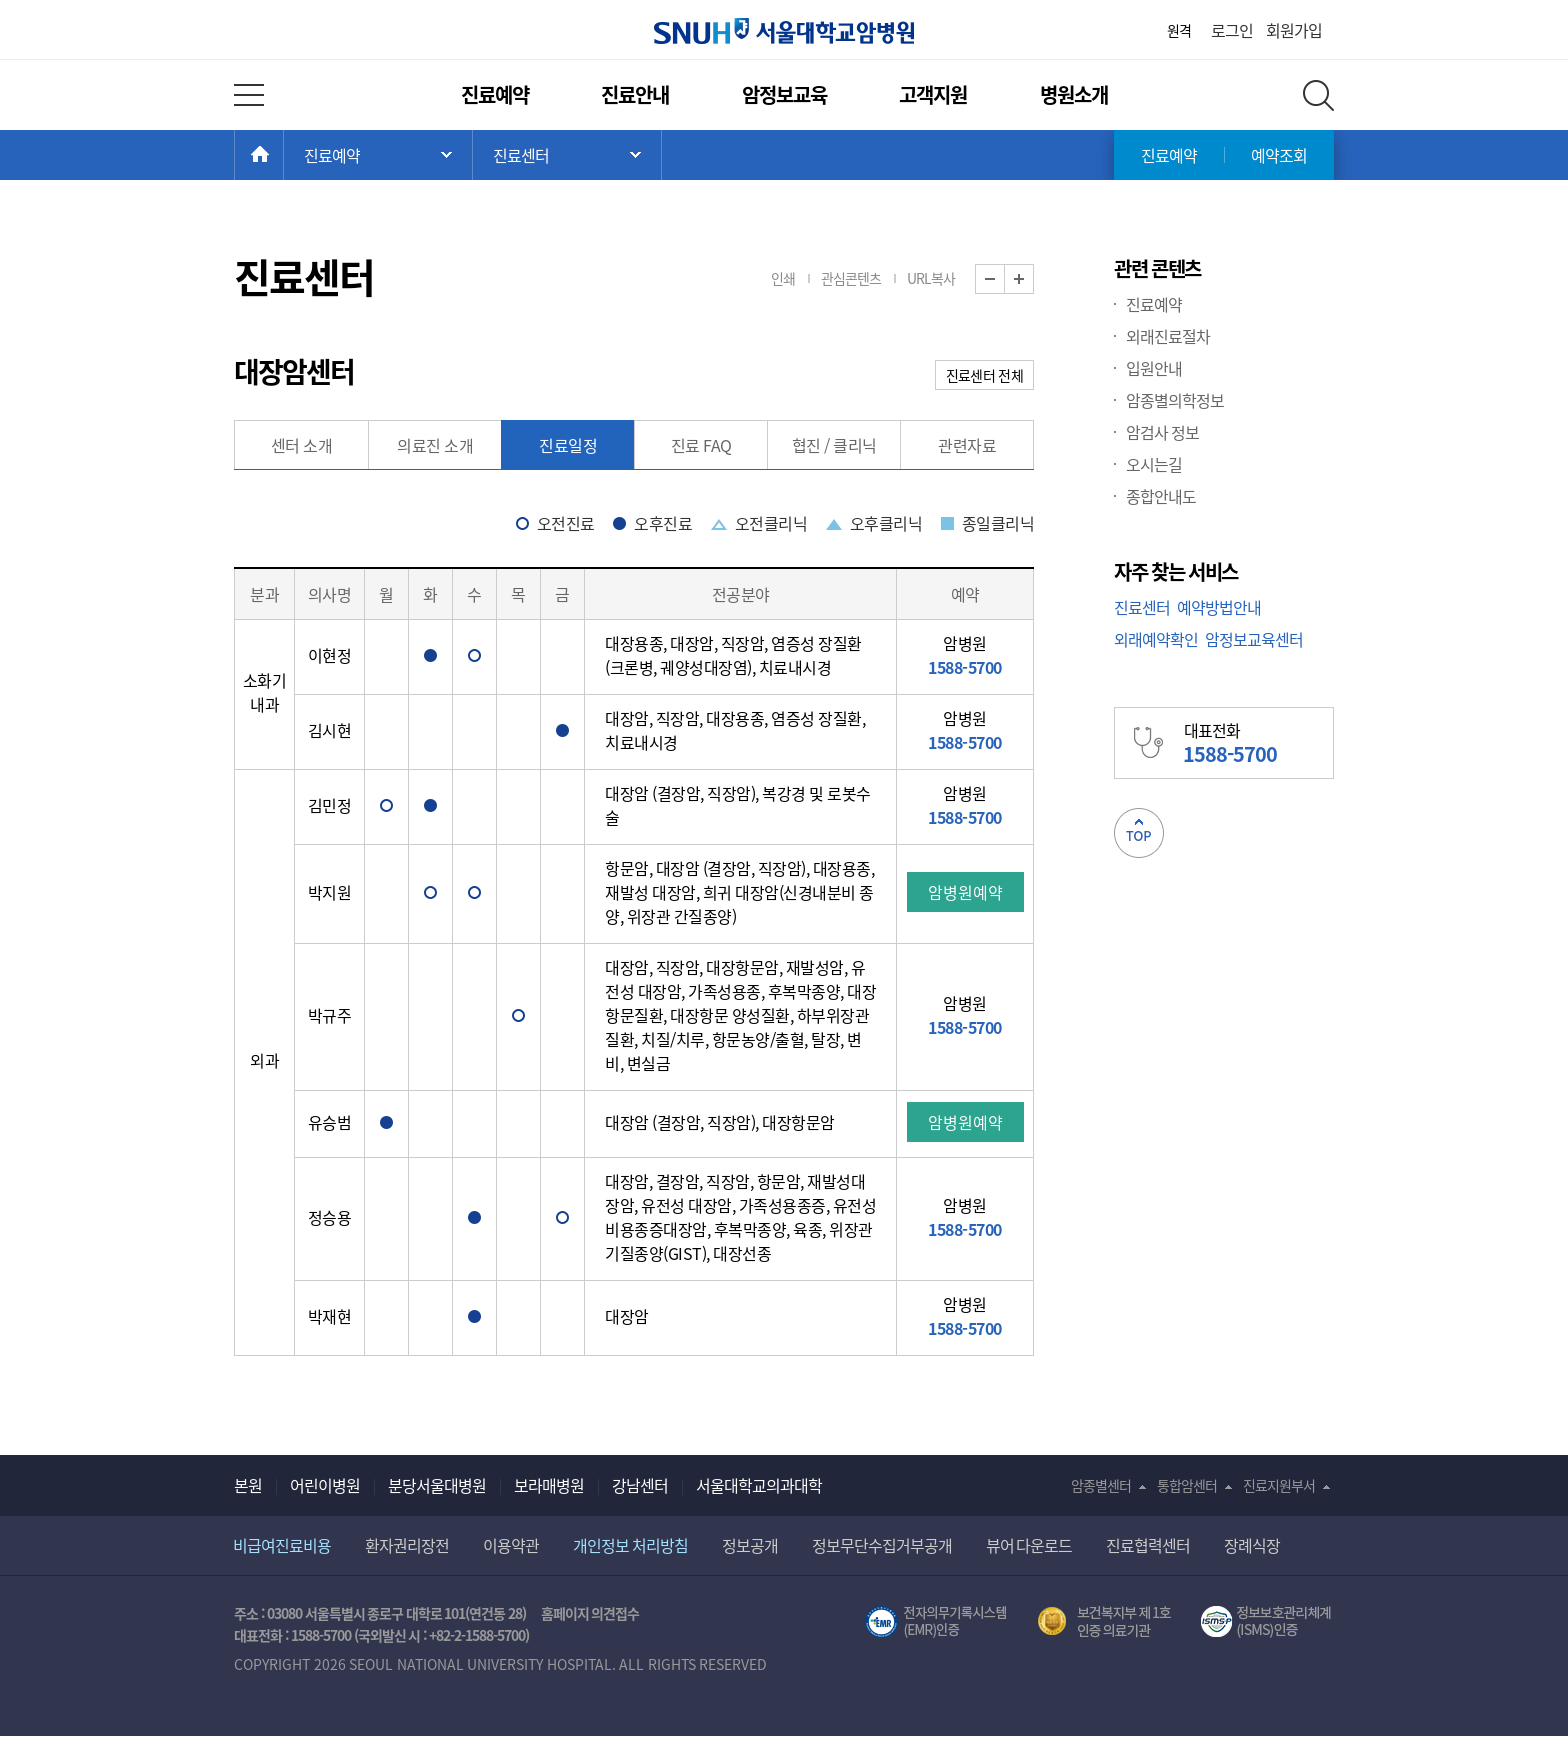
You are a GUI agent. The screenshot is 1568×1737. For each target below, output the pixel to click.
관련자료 (967, 445)
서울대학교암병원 (784, 31)
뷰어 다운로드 (1029, 1545)
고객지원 (933, 94)
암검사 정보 (1162, 432)
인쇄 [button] (783, 278)
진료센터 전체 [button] (984, 375)
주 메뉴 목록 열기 (378, 155)
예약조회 (1279, 155)
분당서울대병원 (437, 1485)
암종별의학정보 (1175, 400)
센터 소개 (302, 445)
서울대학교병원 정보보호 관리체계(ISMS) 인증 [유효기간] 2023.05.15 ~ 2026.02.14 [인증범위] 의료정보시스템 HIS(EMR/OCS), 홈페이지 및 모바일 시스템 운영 (1267, 1622)
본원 (248, 1485)
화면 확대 (1033, 279)
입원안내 (1154, 368)
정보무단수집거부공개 (882, 1545)
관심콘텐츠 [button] (851, 278)
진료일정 (568, 445)
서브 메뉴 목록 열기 (567, 155)
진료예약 (495, 94)
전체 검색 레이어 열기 (1318, 95)
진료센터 (1142, 607)
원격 (1179, 30)
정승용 (330, 1217)
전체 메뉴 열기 (249, 95)
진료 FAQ (701, 445)
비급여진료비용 (282, 1545)
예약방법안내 (1219, 607)
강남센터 (640, 1485)
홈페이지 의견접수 (590, 1613)
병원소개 (1074, 94)
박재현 (330, 1316)
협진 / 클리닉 (834, 445)
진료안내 (635, 94)
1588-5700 (321, 1635)
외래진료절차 (1168, 336)
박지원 (330, 892)
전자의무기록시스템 (936, 1622)
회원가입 (1294, 30)
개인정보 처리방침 (630, 1545)
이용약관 (511, 1545)
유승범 (330, 1122)
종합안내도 (1161, 496)
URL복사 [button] (931, 278)
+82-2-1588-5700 (477, 1635)
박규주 (330, 1015)
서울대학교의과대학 (759, 1485)
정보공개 (750, 1545)
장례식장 (1252, 1545)
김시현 (330, 730)
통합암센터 (1187, 1485)
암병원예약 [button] (965, 892)
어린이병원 (325, 1485)
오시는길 (1154, 464)
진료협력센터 (1148, 1545)
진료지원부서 (1279, 1485)
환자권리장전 (407, 1545)
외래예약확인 (1156, 639)
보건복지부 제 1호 (1104, 1622)
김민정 (330, 805)
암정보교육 (784, 94)
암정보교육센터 (1254, 639)
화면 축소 (1004, 279)
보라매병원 (549, 1485)
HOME (283, 155)
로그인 (1232, 30)
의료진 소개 (435, 445)
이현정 (330, 655)
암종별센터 (1101, 1485)
